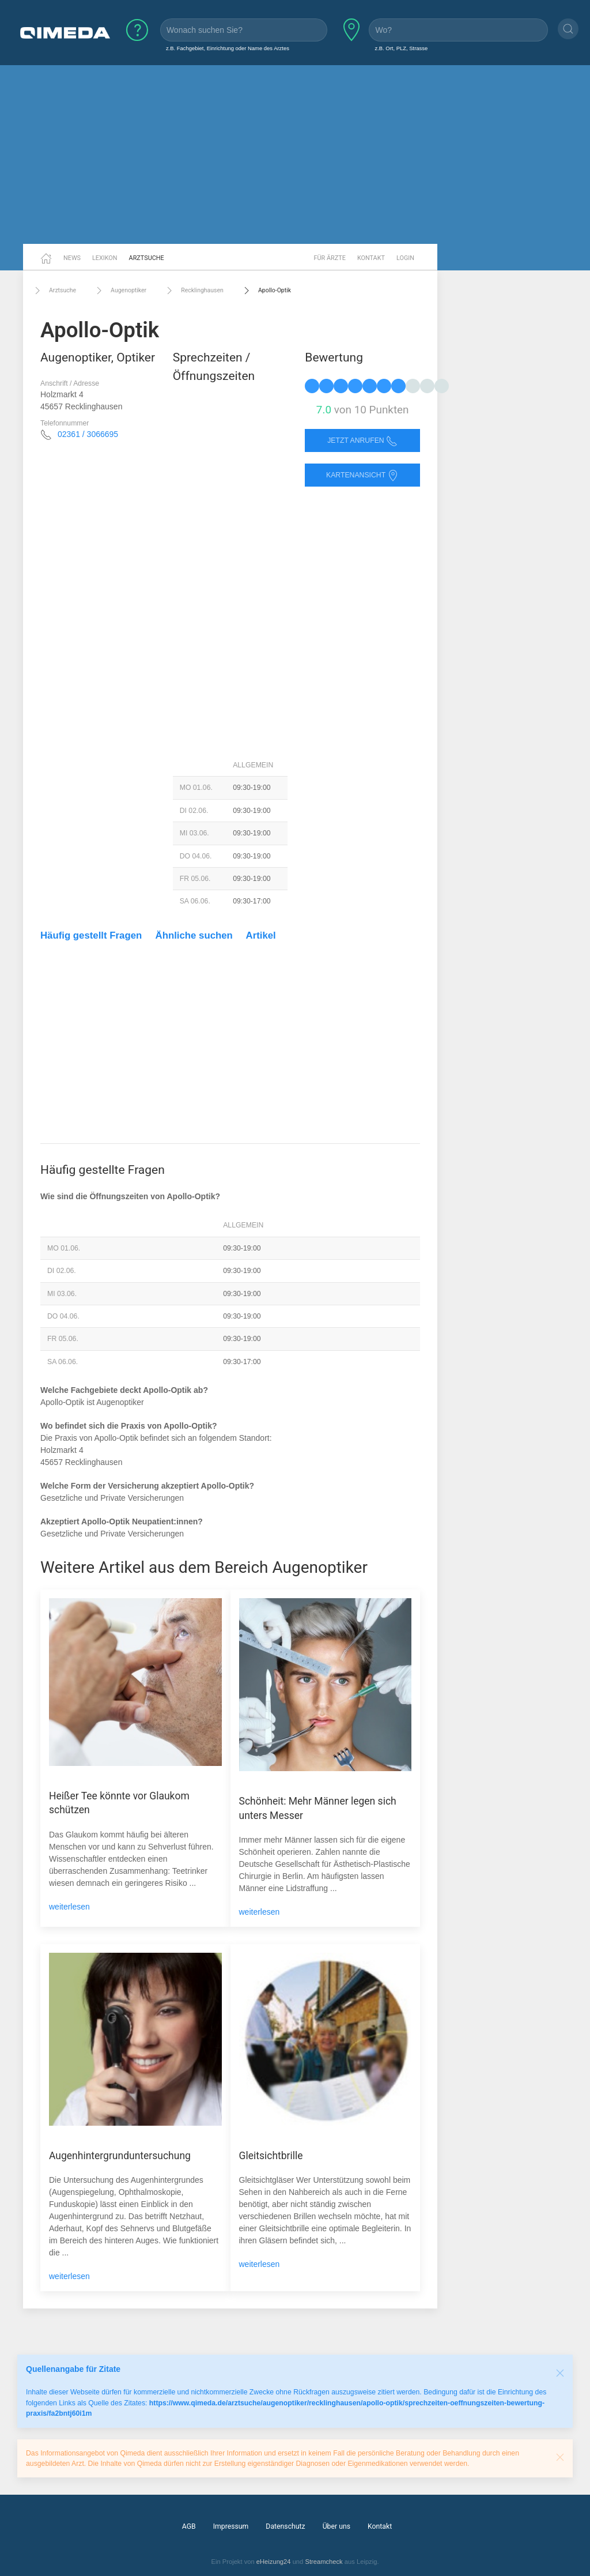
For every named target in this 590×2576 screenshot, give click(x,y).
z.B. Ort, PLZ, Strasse (401, 48)
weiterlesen (69, 1906)
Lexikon (105, 258)
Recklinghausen (194, 290)
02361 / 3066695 (88, 434)
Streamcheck (323, 2561)
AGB (189, 2526)
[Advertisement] (295, 154)
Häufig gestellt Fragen (91, 935)
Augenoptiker (119, 290)
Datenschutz (285, 2526)
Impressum (231, 2526)
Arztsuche (146, 258)
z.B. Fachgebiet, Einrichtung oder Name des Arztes (227, 48)
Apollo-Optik (266, 290)
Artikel (261, 935)
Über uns (336, 2526)
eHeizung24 (273, 2561)
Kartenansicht (362, 475)
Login (405, 258)
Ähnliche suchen (194, 935)
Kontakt (371, 258)
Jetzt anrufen (362, 441)
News (72, 258)
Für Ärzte (330, 258)
